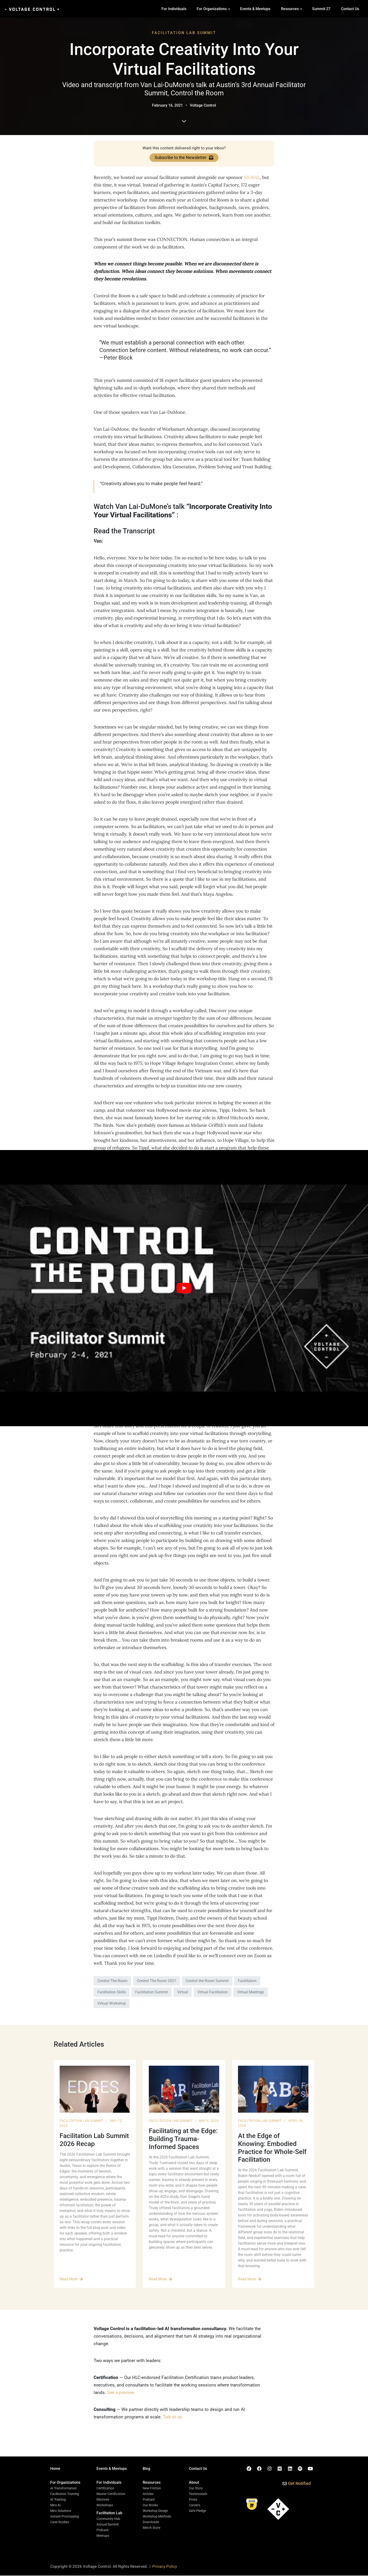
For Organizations (212, 9)
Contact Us (350, 9)
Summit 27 (321, 9)
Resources (290, 9)
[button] (65, 2482)
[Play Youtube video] (184, 1288)
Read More (71, 2279)
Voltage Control (203, 105)
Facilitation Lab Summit (184, 33)
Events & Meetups (255, 9)
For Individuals (173, 9)
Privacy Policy (164, 2566)
